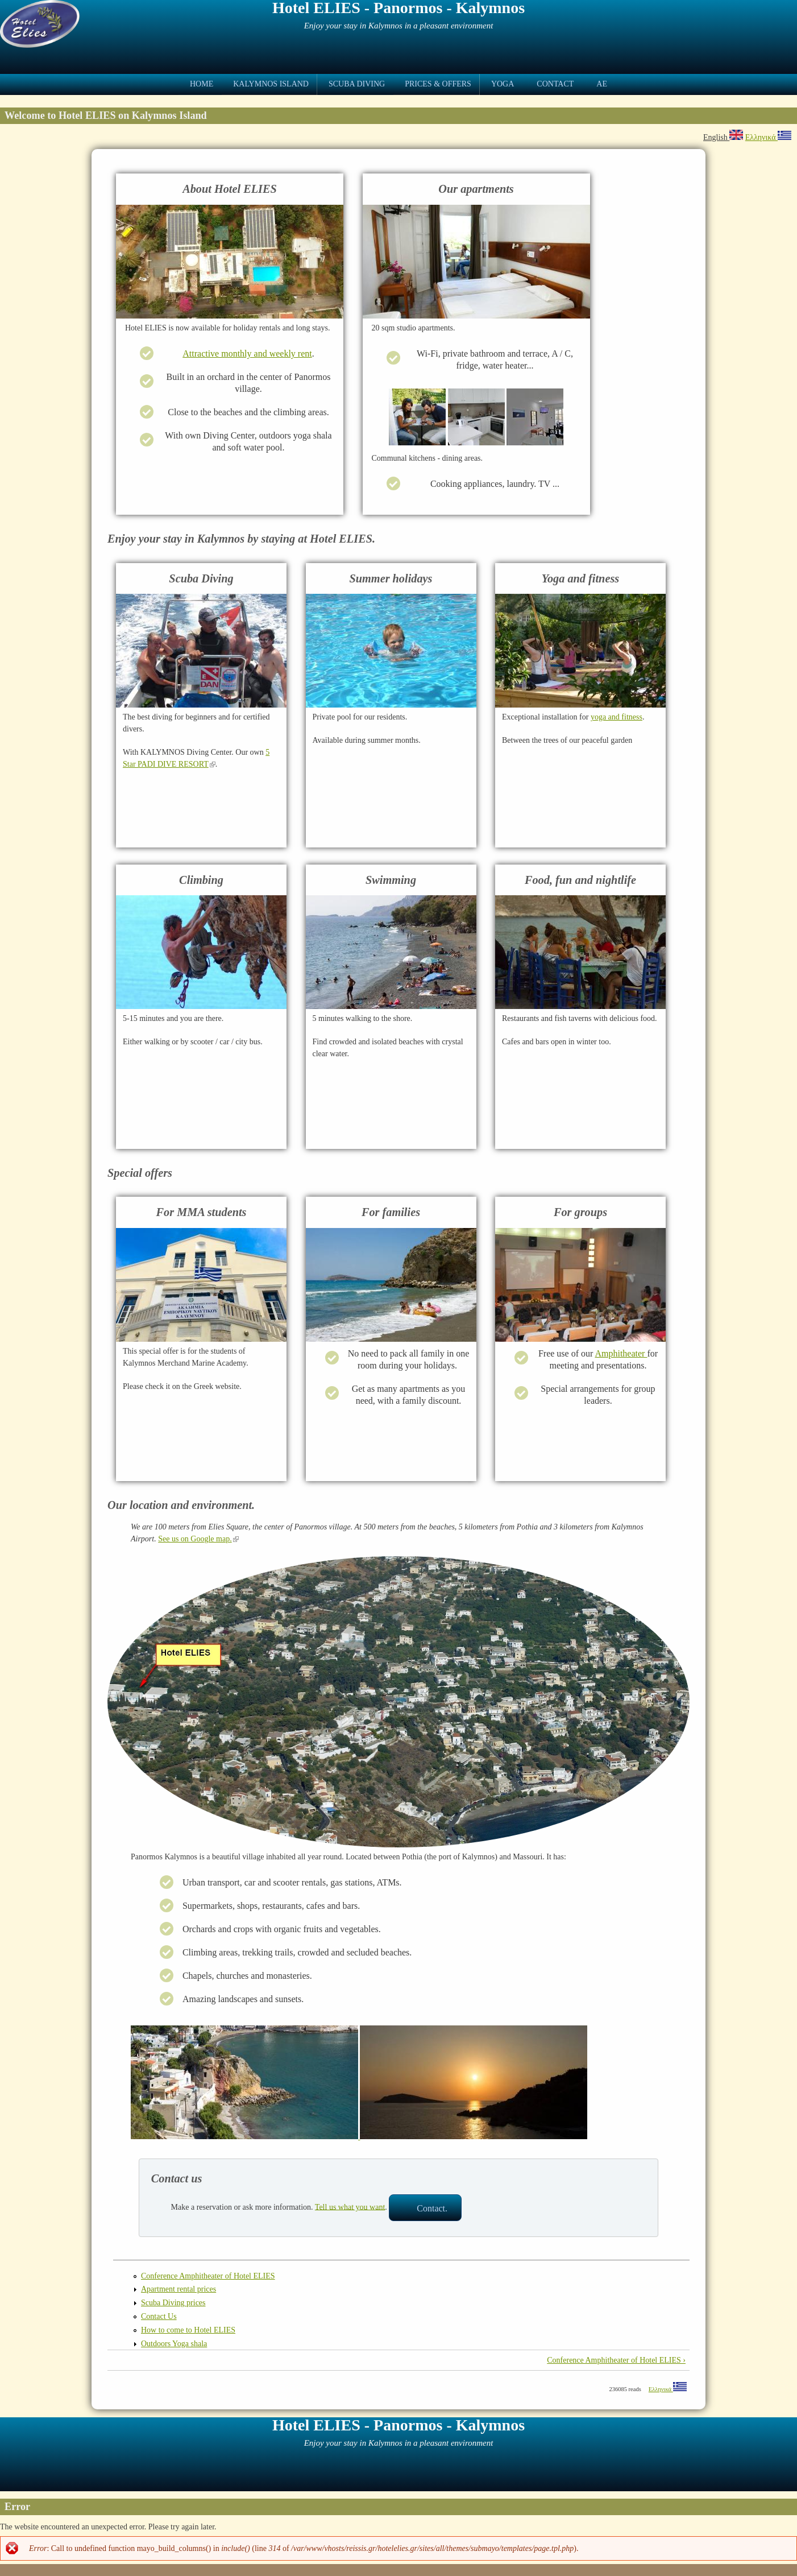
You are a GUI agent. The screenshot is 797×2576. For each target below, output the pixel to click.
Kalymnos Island (271, 84)
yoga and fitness (616, 717)
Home (201, 84)
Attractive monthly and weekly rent (247, 353)
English (723, 137)
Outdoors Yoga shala (174, 2343)
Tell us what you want (350, 2206)
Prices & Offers (438, 84)
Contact (555, 84)
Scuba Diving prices (173, 2302)
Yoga (502, 84)
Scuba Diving (357, 84)
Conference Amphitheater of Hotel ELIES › (616, 2360)
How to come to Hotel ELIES (188, 2330)
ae (601, 84)
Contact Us (159, 2316)
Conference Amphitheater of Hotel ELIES (208, 2276)
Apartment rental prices (178, 2289)
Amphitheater (621, 1353)
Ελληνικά (768, 137)
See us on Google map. (198, 1539)
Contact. (432, 2208)
